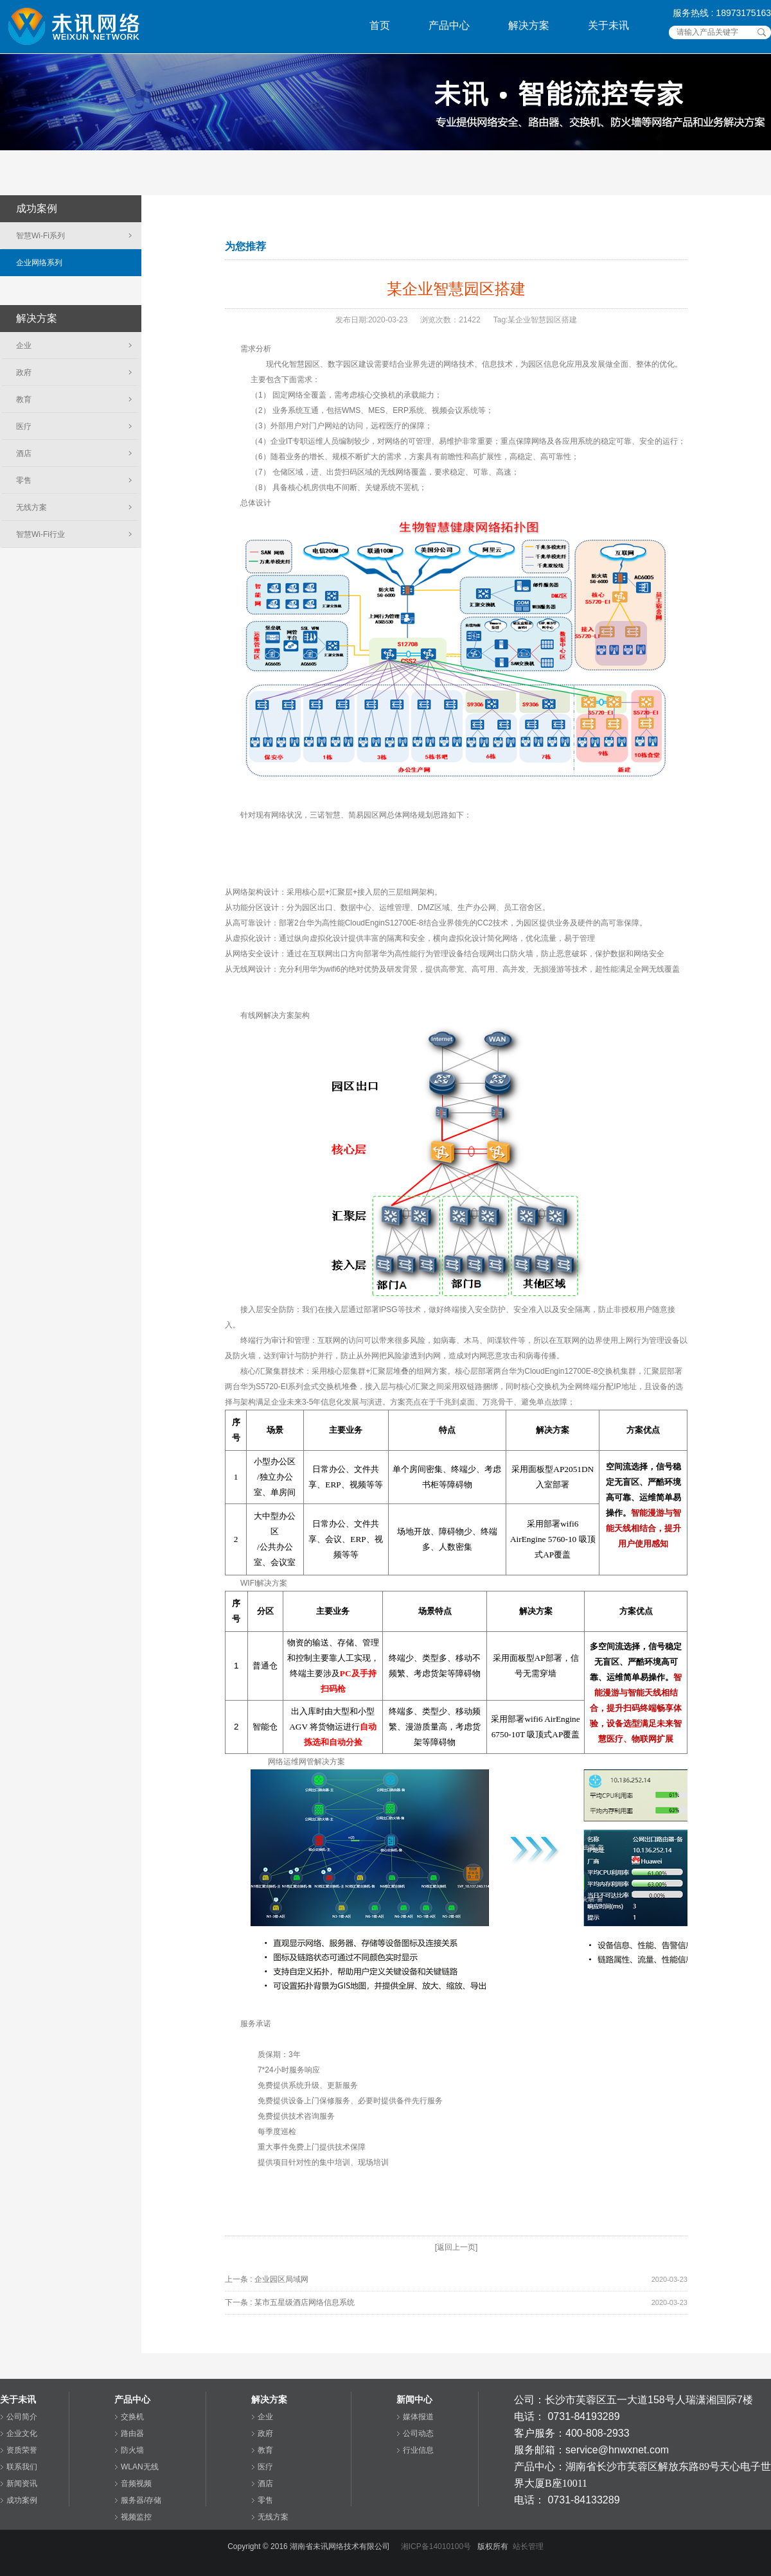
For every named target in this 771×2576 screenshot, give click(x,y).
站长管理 (528, 2546)
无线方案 (31, 507)
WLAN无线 (140, 2466)
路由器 (132, 2433)
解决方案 (528, 25)
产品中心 (449, 25)
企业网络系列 (39, 262)
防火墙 (132, 2450)
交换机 (132, 2416)
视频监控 (136, 2516)
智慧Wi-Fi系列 (40, 235)
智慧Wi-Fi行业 (40, 534)
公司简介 (21, 2416)
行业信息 (418, 2450)
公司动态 (418, 2433)
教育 (23, 399)
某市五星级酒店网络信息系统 (304, 2302)
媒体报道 (418, 2416)
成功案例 (21, 2500)
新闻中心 (414, 2399)
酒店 (23, 453)
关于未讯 (608, 25)
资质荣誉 (21, 2450)
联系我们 (21, 2466)
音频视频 (136, 2483)
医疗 (23, 426)
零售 (23, 480)
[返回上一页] (456, 2247)
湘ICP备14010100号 (436, 2546)
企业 (23, 345)
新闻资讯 (21, 2483)
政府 (23, 372)
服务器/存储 (141, 2500)
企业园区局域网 (281, 2279)
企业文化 (21, 2433)
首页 (379, 25)
